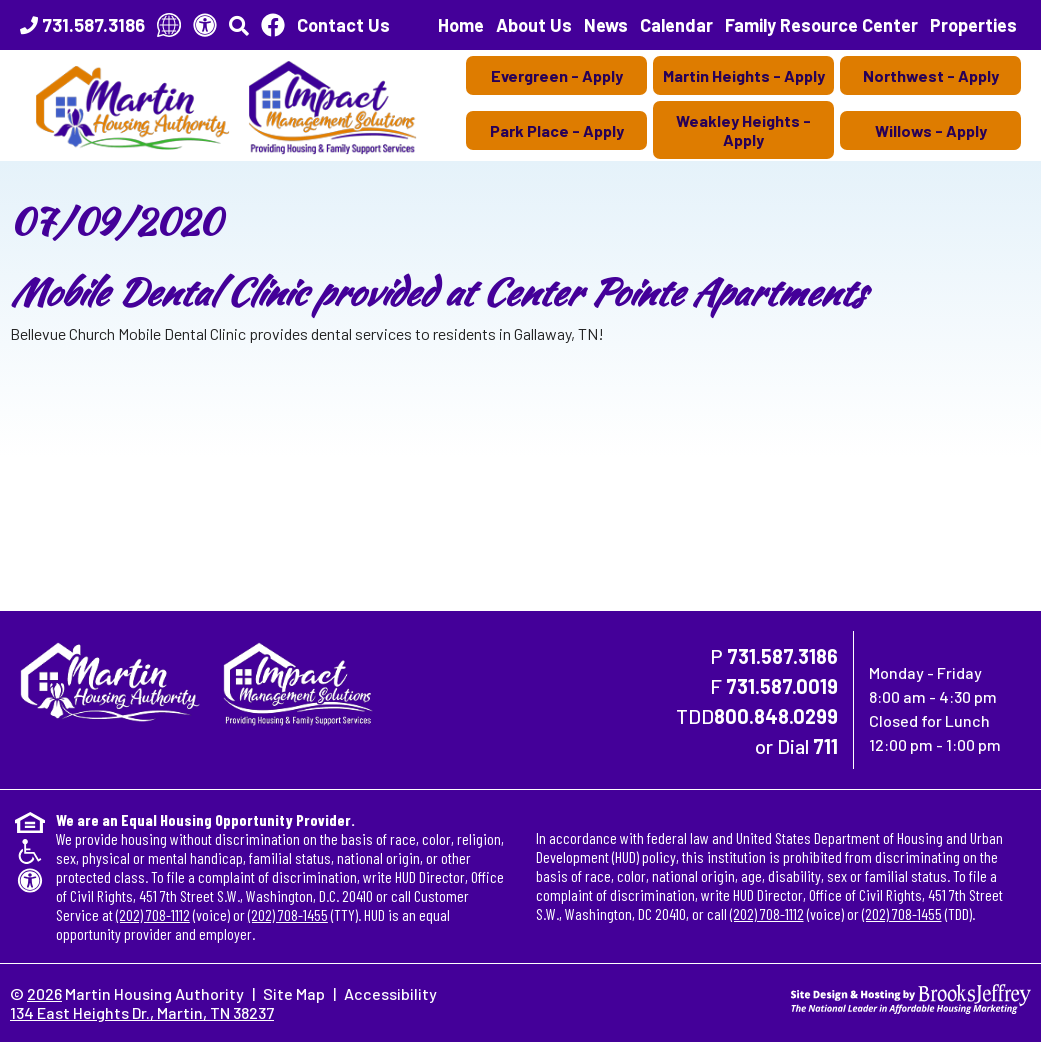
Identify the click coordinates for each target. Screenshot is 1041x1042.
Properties (973, 25)
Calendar (676, 25)
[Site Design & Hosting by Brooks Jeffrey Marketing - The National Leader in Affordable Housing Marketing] (911, 996)
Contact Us (343, 25)
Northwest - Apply (931, 75)
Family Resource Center (821, 25)
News (606, 25)
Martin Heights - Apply (744, 75)
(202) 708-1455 (288, 914)
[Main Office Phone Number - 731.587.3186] (82, 25)
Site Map (294, 993)
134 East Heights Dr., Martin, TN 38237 (142, 1012)
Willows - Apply (931, 130)
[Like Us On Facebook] (273, 25)
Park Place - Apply (557, 130)
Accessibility (390, 993)
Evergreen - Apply (557, 75)
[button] (239, 25)
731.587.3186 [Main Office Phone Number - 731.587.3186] (782, 656)
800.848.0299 (776, 716)
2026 (44, 993)
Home (461, 25)
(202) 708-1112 (153, 914)
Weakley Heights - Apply (743, 130)
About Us (534, 25)
